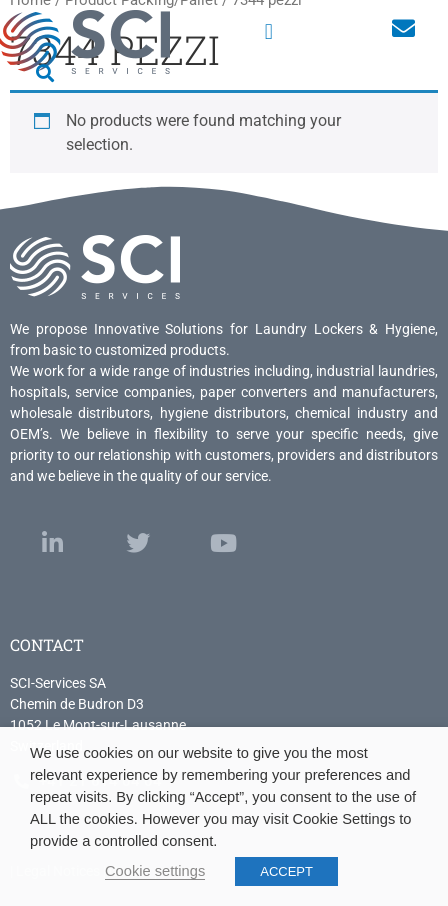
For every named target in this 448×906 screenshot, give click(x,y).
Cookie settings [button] (155, 871)
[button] (268, 31)
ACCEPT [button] (286, 871)
